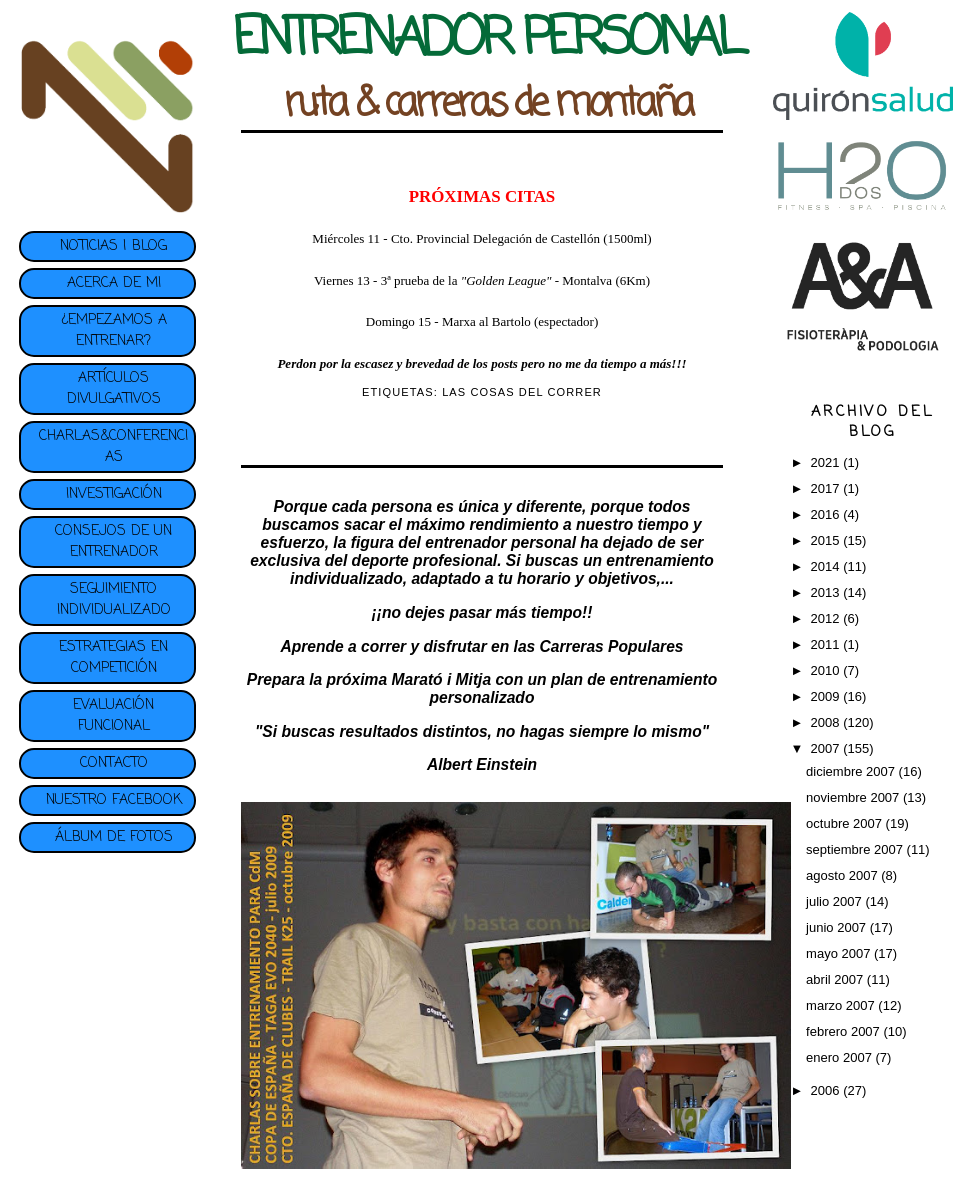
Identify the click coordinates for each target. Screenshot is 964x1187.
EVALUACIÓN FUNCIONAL (113, 716)
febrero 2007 (844, 1031)
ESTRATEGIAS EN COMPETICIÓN (113, 658)
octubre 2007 (846, 823)
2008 (827, 722)
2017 (827, 488)
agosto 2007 (843, 875)
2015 (827, 540)
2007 (827, 748)
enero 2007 (840, 1057)
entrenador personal (500, 542)
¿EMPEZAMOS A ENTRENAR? (114, 331)
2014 (827, 566)
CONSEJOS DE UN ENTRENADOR (113, 542)
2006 (827, 1090)
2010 (827, 670)
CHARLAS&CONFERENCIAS (113, 447)
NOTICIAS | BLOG (113, 246)
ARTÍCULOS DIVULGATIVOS (114, 389)
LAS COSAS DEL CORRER (522, 392)
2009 (827, 696)
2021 (827, 462)
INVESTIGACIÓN (114, 494)
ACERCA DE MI (114, 283)
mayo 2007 (840, 953)
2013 (827, 592)
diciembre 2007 (852, 771)
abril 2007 (836, 979)
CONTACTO (114, 763)
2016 (827, 514)
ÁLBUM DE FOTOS (114, 837)
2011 (827, 644)
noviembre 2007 (854, 797)
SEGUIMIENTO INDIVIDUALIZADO (114, 600)
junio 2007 (838, 927)
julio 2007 (835, 901)
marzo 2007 (842, 1005)
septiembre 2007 (856, 849)
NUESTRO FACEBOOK (114, 800)
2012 (827, 618)
